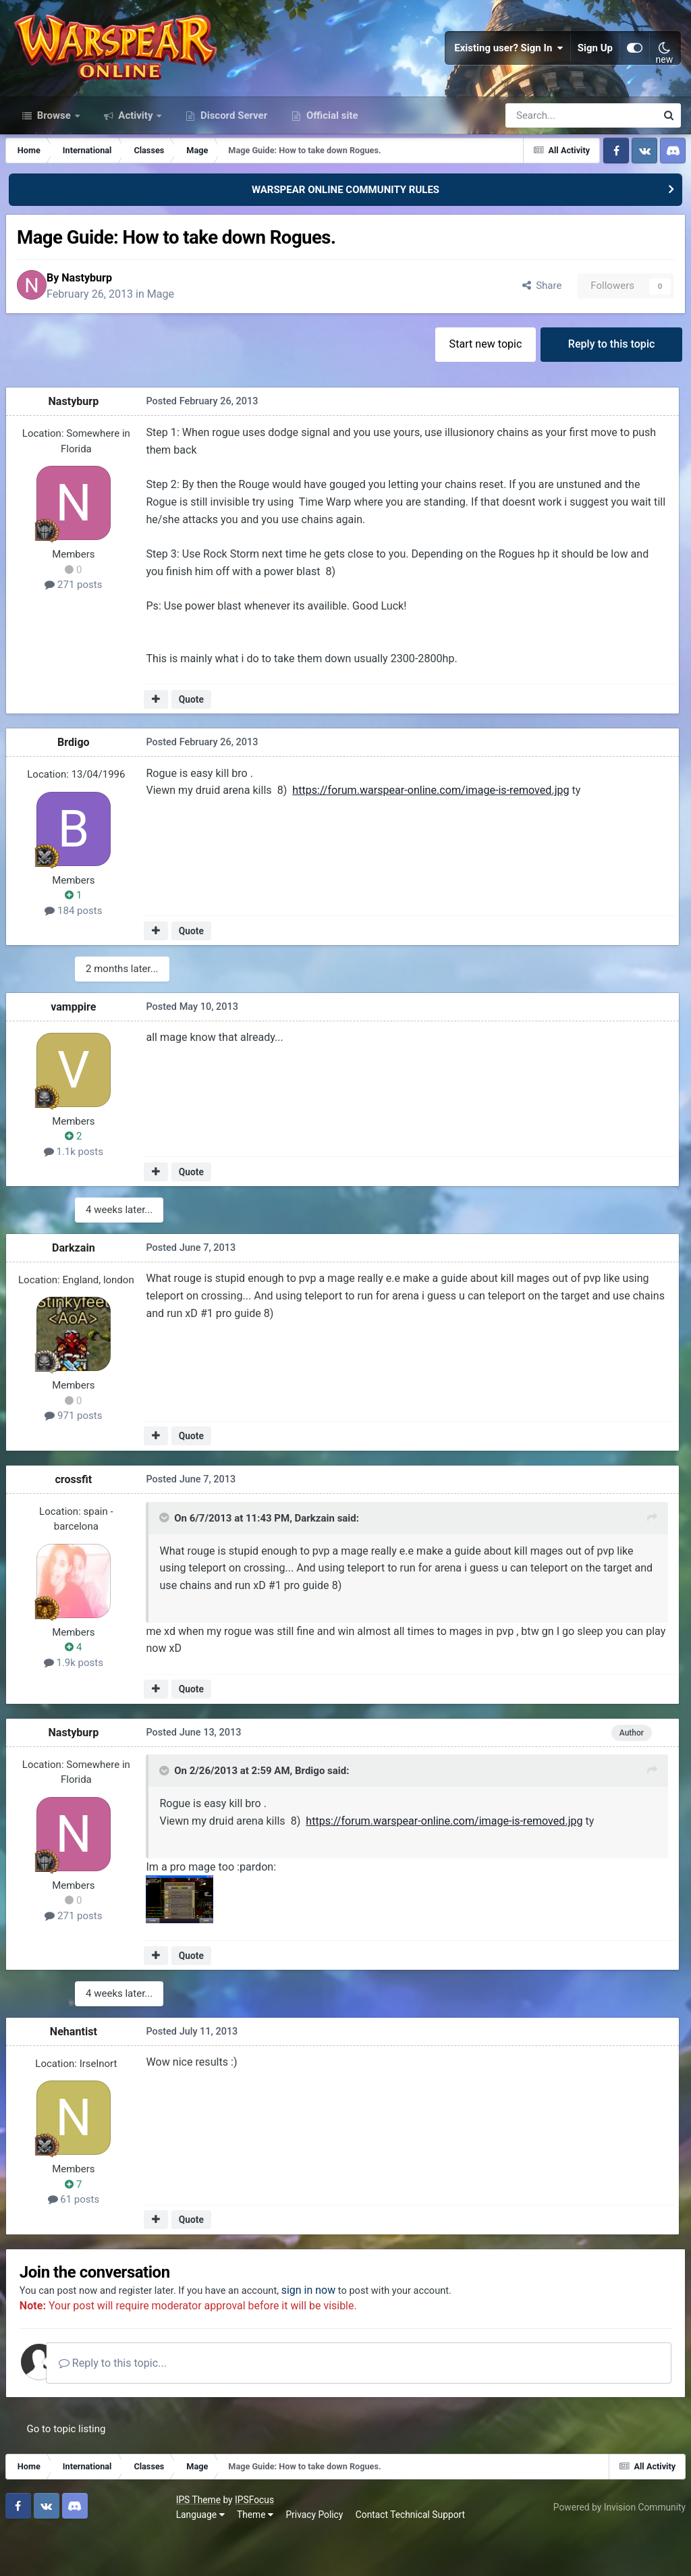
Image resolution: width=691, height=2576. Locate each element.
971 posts (78, 1457)
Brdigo (78, 786)
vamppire (78, 1049)
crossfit (78, 1520)
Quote (193, 743)
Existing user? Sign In (508, 67)
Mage (175, 334)
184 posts (78, 954)
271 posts (78, 630)
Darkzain (78, 1289)
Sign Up (595, 67)
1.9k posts (78, 1704)
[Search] (544, 154)
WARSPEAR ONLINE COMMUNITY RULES (345, 228)
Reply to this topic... (141, 2404)
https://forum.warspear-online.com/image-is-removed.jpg (430, 836)
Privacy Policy (148, 2555)
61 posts (79, 2238)
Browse (54, 154)
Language (34, 2555)
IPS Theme (32, 2540)
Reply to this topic (609, 387)
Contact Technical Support (244, 2555)
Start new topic (480, 387)
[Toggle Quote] (165, 1561)
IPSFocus (88, 2540)
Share (535, 327)
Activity (136, 154)
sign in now (339, 2330)
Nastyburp (101, 318)
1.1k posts (78, 1194)
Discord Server (232, 154)
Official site (331, 154)
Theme (89, 2555)
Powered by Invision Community (615, 2548)
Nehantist (78, 2069)
